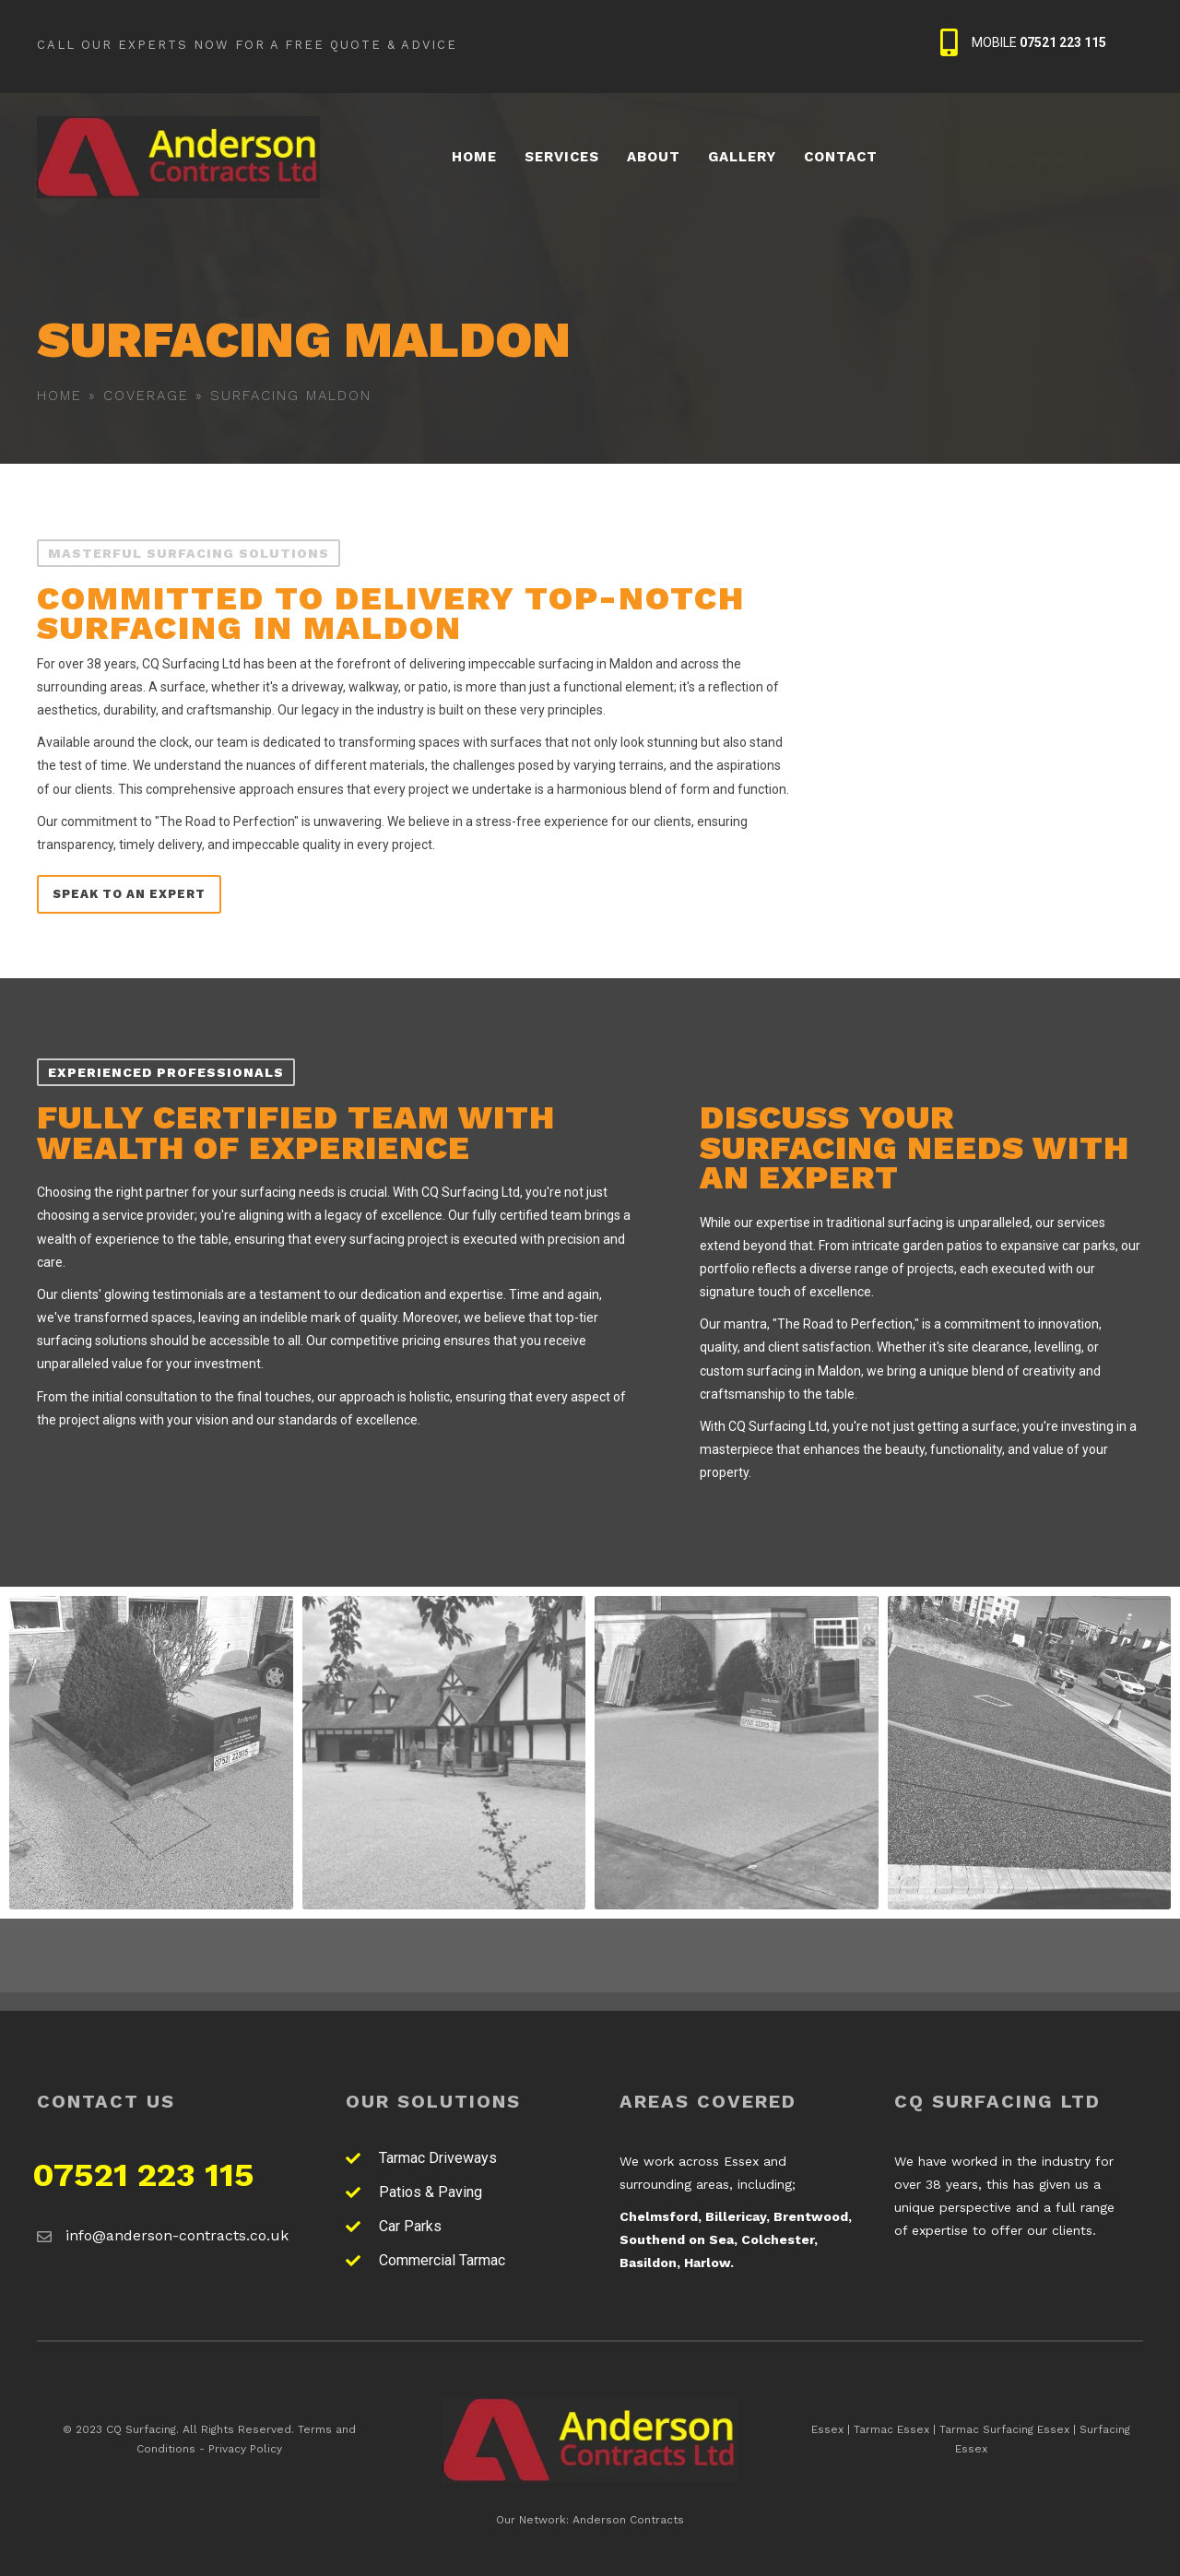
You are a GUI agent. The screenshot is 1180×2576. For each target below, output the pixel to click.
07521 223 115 (143, 2175)
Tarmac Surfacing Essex (1004, 2429)
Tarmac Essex (891, 2429)
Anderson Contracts (628, 2519)
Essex (827, 2429)
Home (59, 395)
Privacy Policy (245, 2448)
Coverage (146, 395)
